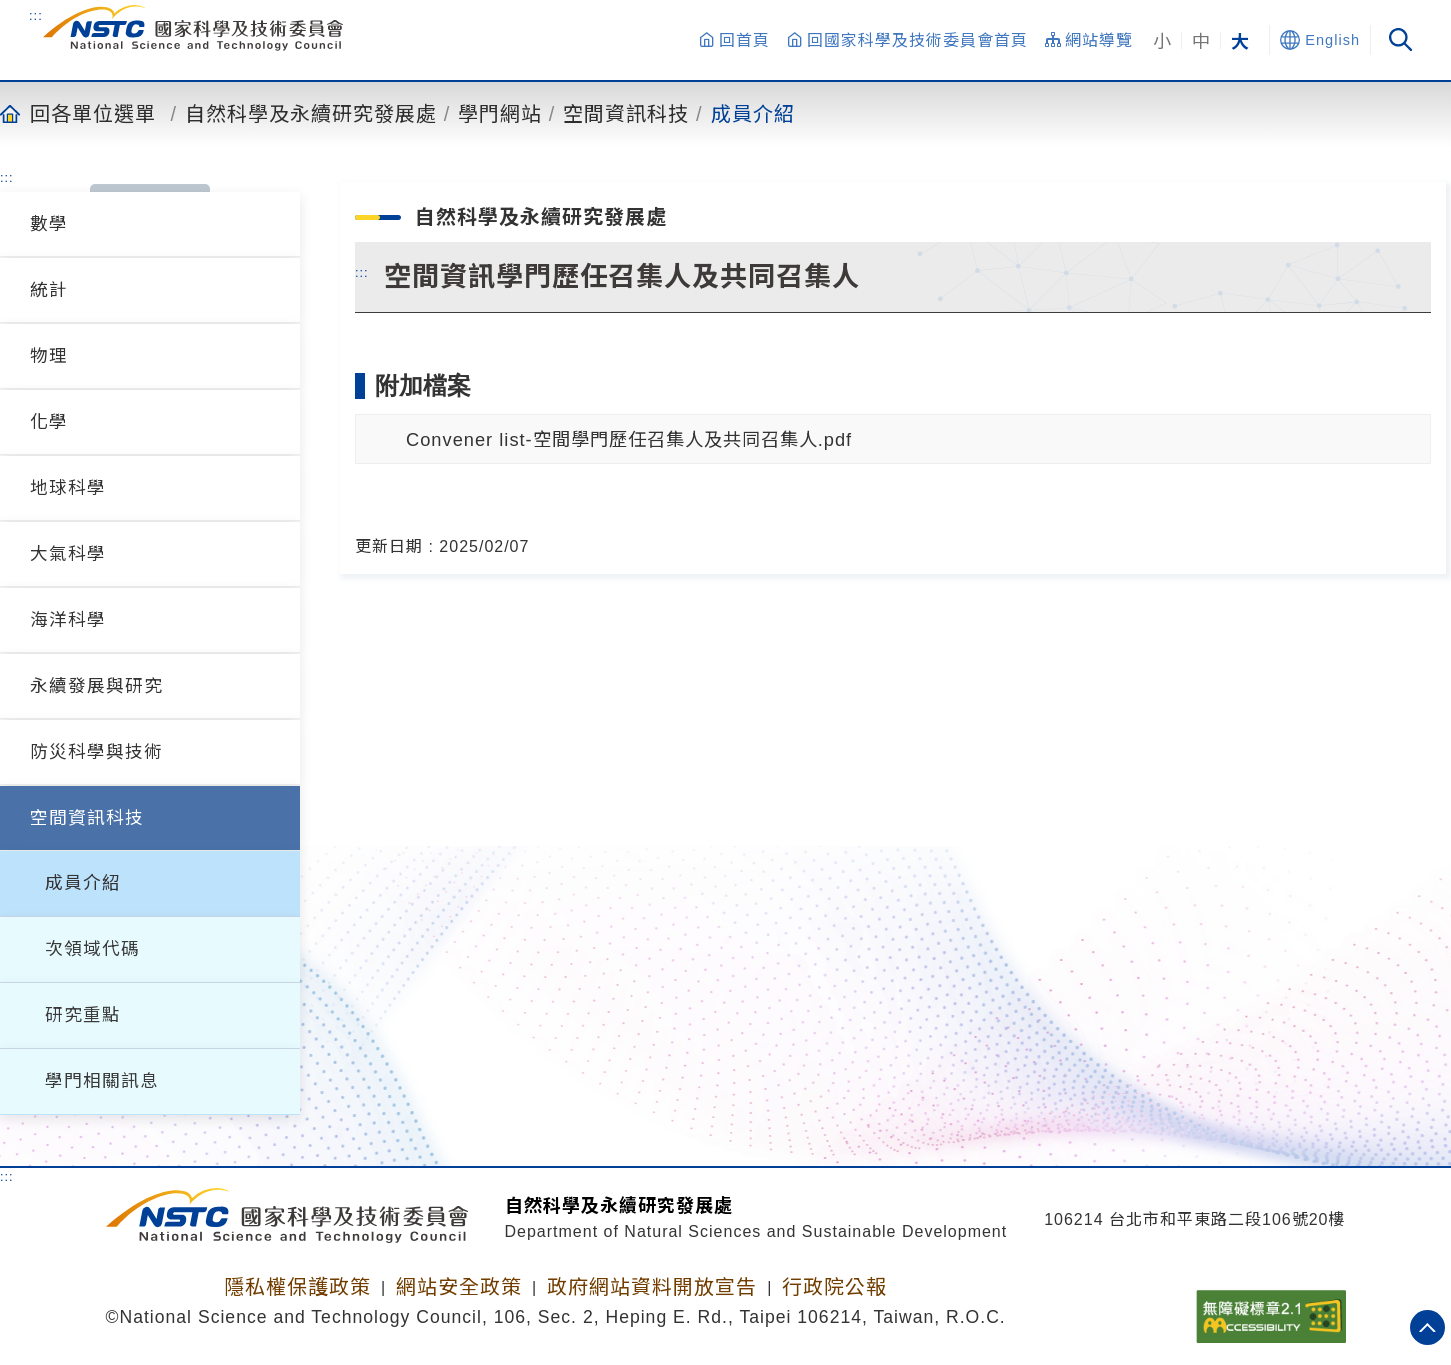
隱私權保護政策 (297, 1287)
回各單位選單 (93, 113)
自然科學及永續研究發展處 (311, 113)
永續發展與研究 (96, 686)
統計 (49, 290)
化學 (49, 422)
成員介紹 (753, 113)
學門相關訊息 (102, 1081)
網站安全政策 (459, 1287)
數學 (49, 224)
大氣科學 (68, 554)
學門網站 (500, 113)
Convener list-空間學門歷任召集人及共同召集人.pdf (629, 439)
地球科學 (68, 488)
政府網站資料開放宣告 (652, 1287)
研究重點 (83, 1015)
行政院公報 (834, 1287)
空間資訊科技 (626, 113)
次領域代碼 (92, 949)
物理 (49, 356)
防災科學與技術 (96, 752)
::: (36, 15)
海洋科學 (68, 620)
